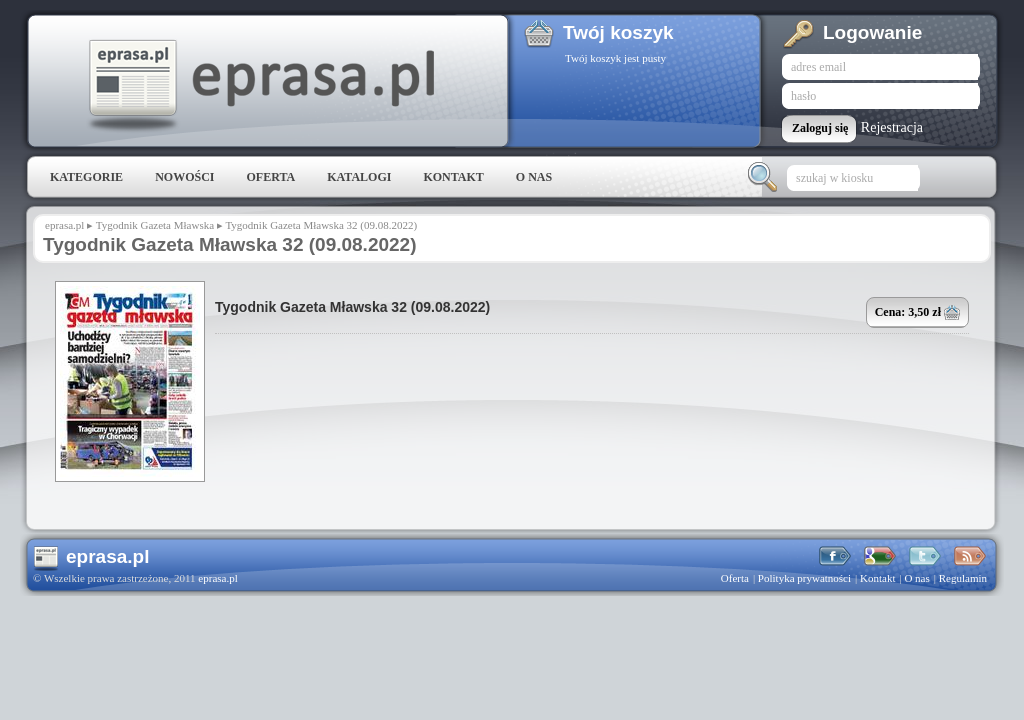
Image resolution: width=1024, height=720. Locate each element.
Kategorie (86, 177)
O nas (534, 177)
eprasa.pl (260, 86)
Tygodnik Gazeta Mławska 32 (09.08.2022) (352, 307)
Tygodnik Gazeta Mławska (155, 225)
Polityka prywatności (804, 578)
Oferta (270, 177)
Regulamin (963, 578)
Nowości (184, 177)
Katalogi (359, 177)
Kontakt (453, 177)
